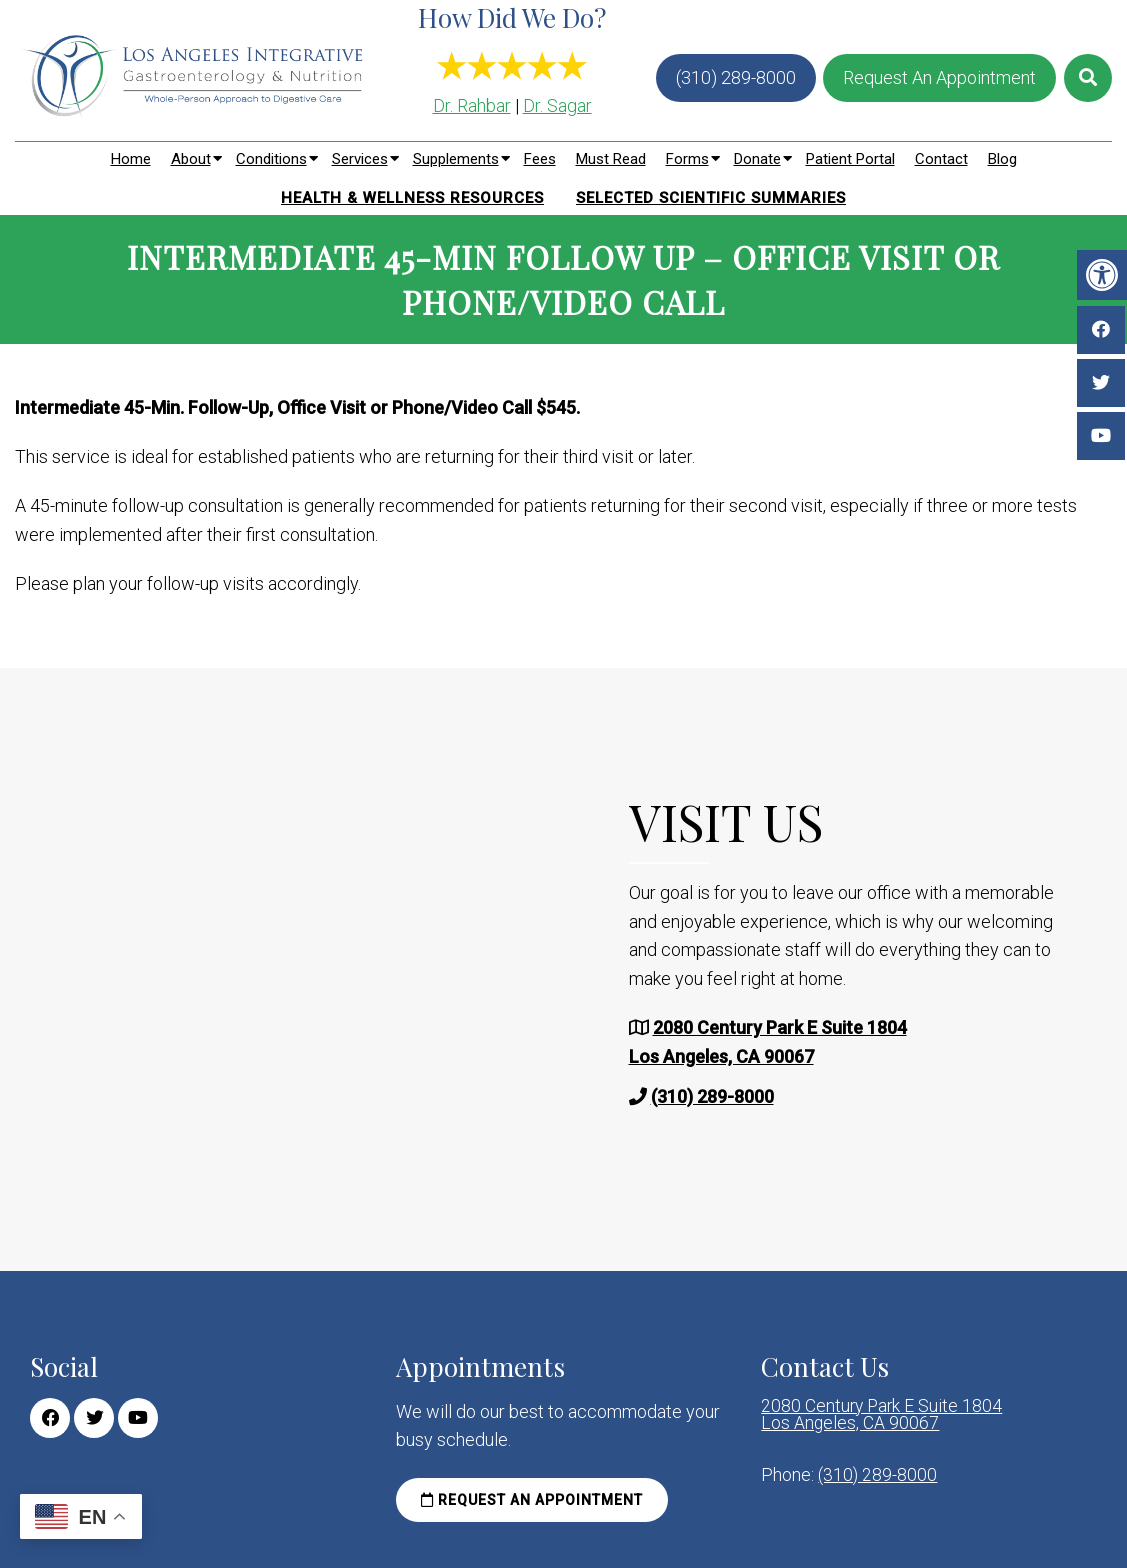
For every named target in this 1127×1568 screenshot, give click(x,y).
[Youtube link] (138, 1418)
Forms (687, 159)
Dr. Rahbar (472, 105)
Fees (540, 159)
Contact (941, 159)
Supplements (456, 159)
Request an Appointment (532, 1500)
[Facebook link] (50, 1418)
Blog (1002, 159)
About (191, 159)
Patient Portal (850, 159)
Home (131, 159)
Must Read (611, 159)
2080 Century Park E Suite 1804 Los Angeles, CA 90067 (883, 1416)
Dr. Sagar (557, 105)
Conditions (271, 159)
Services (360, 159)
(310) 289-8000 (736, 77)
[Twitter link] (94, 1418)
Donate (757, 159)
